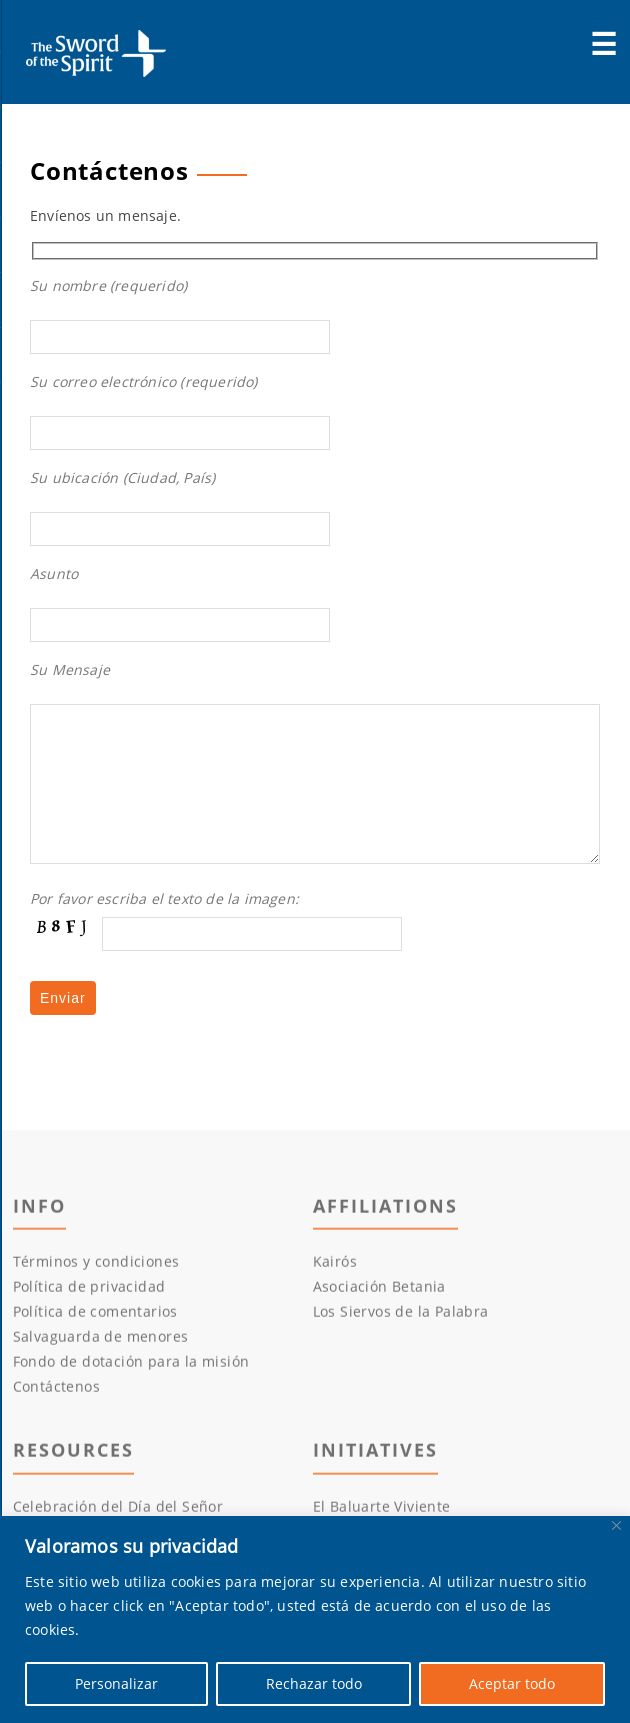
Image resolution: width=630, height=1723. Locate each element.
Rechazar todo (314, 1683)
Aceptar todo (512, 1683)
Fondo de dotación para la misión (131, 1397)
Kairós (335, 1297)
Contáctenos (56, 1422)
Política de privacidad (89, 1322)
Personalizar (116, 1683)
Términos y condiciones (96, 1297)
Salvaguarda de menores (101, 1372)
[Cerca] (616, 1525)
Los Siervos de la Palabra (401, 1347)
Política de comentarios (95, 1347)
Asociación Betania (379, 1322)
